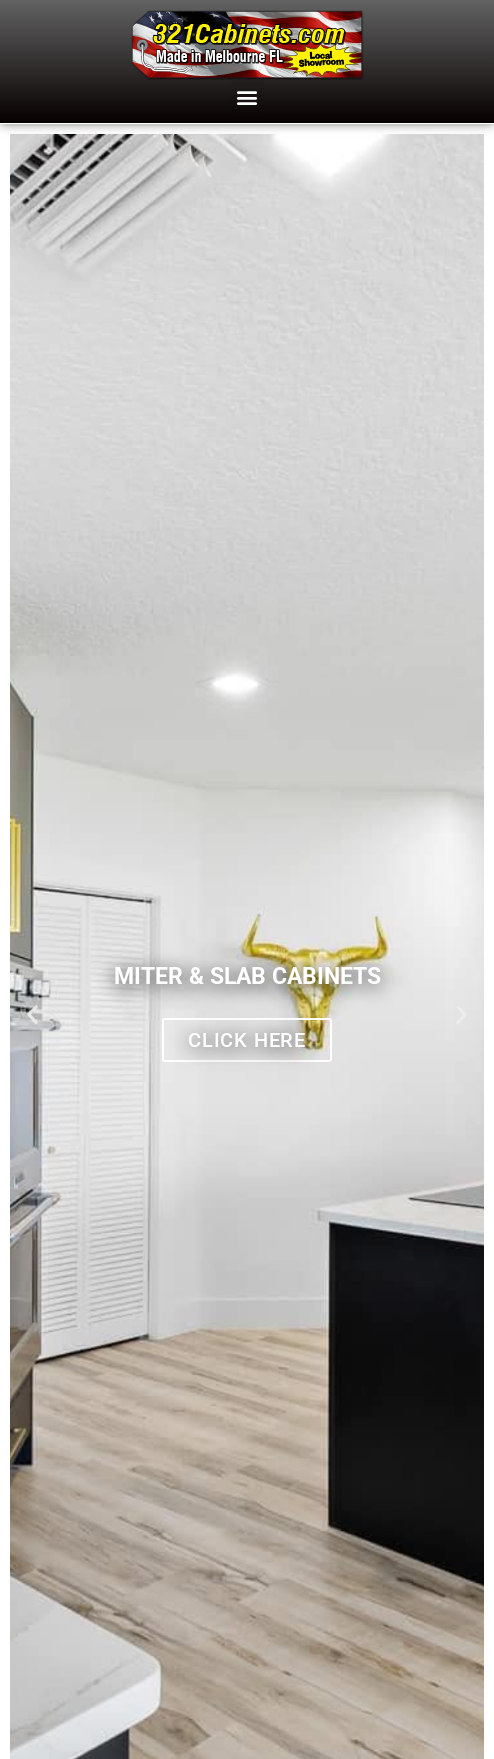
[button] (247, 96)
